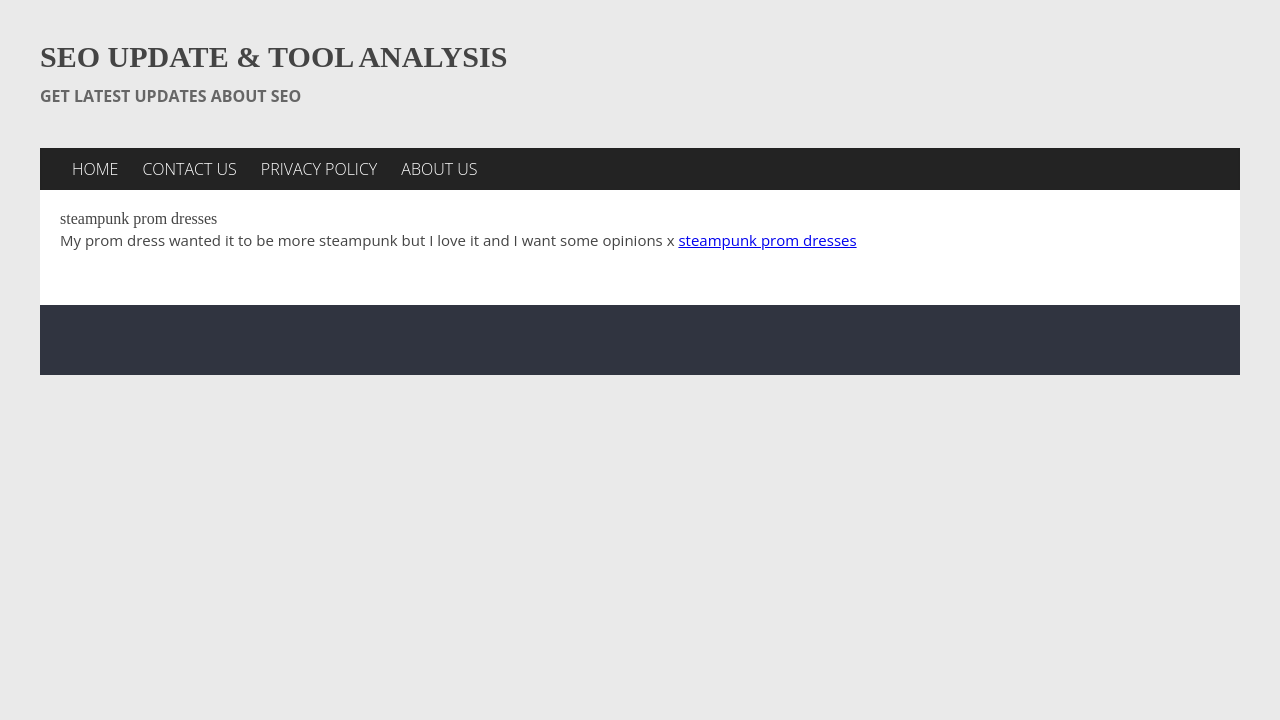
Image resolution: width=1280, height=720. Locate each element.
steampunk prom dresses (767, 240)
